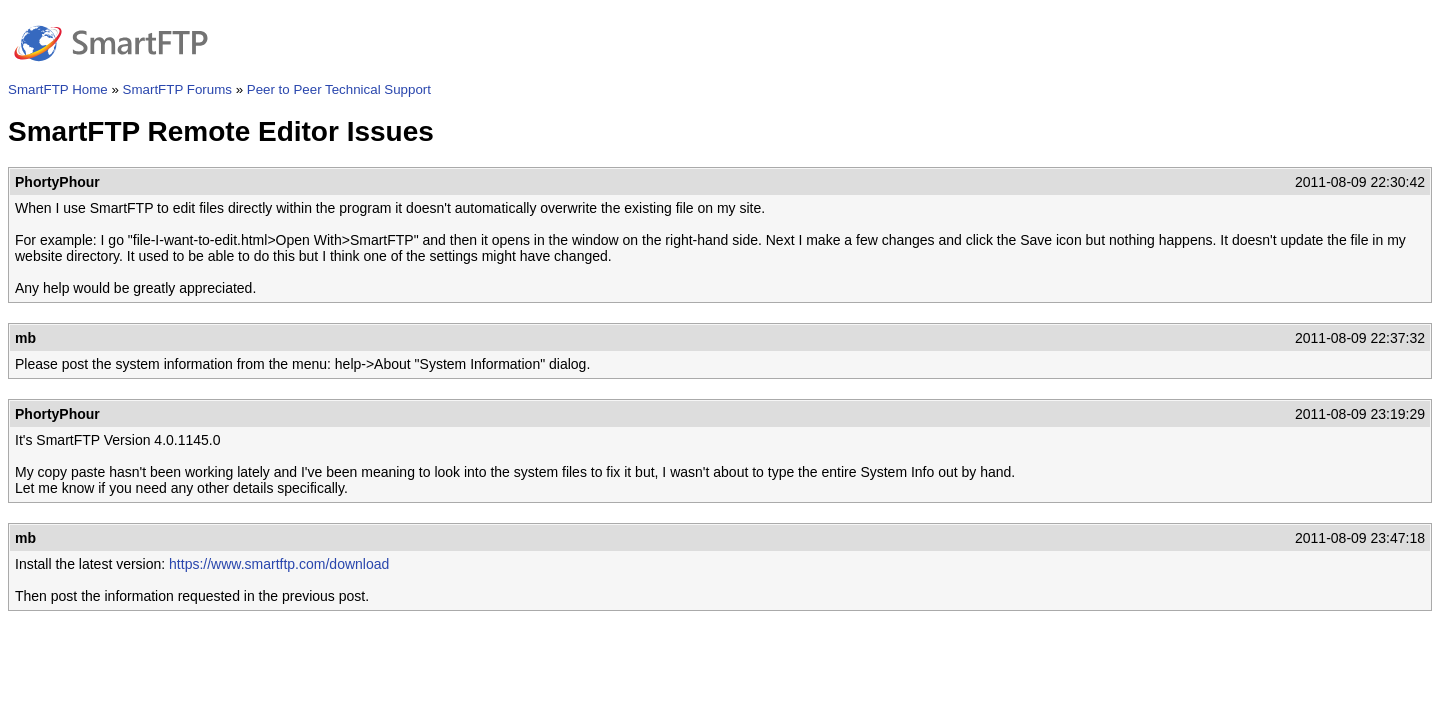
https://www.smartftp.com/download (279, 564)
